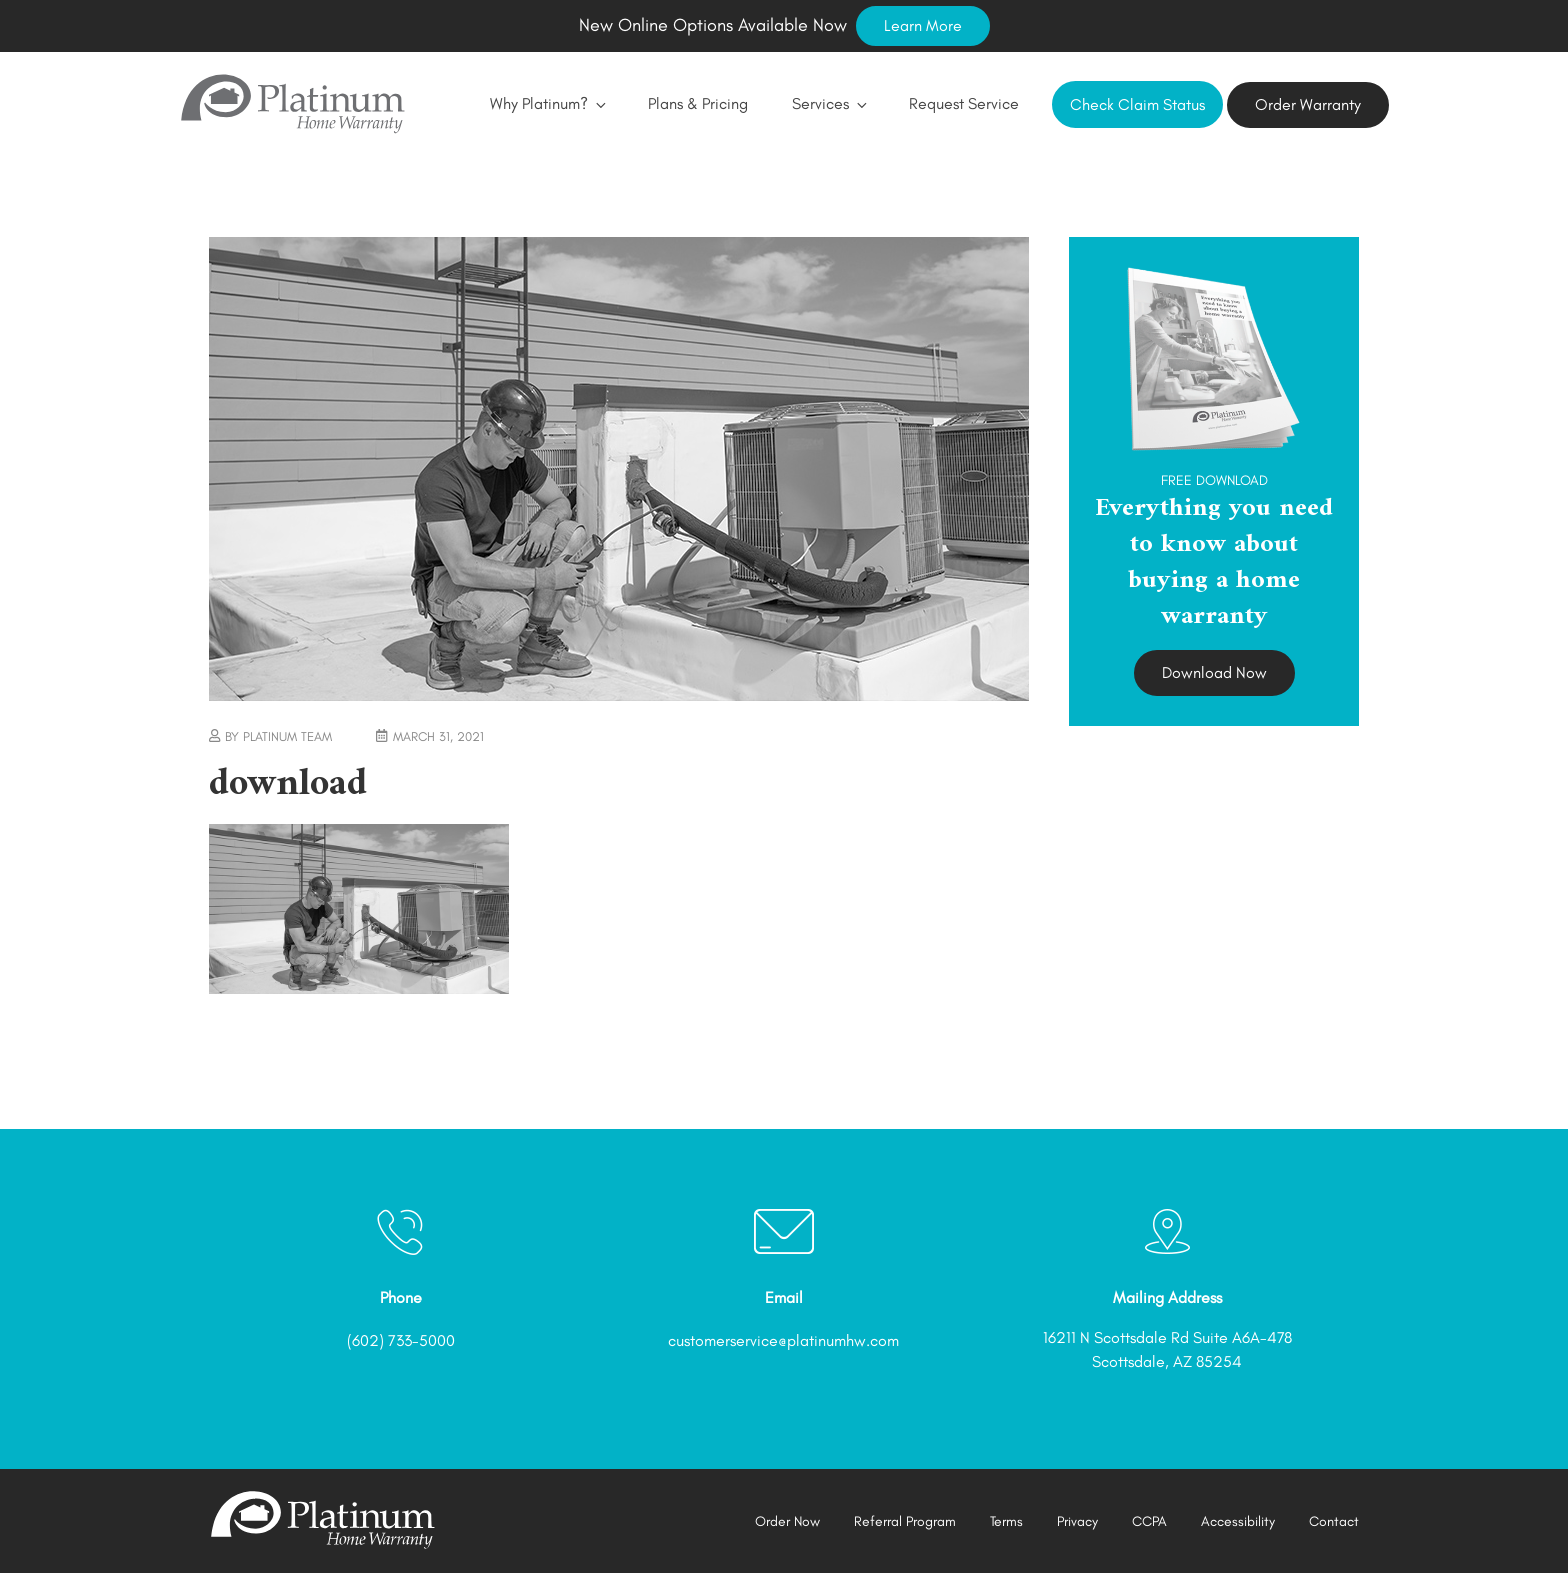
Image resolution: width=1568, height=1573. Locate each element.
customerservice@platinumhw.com (783, 1340)
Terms (1006, 1521)
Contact (1334, 1521)
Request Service (964, 103)
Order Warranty (1308, 104)
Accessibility (1238, 1521)
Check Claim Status (1137, 104)
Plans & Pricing (698, 103)
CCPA (1149, 1521)
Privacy (1077, 1521)
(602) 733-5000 (401, 1340)
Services (828, 103)
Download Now (1214, 672)
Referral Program (905, 1521)
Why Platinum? (547, 103)
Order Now (787, 1521)
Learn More (923, 25)
